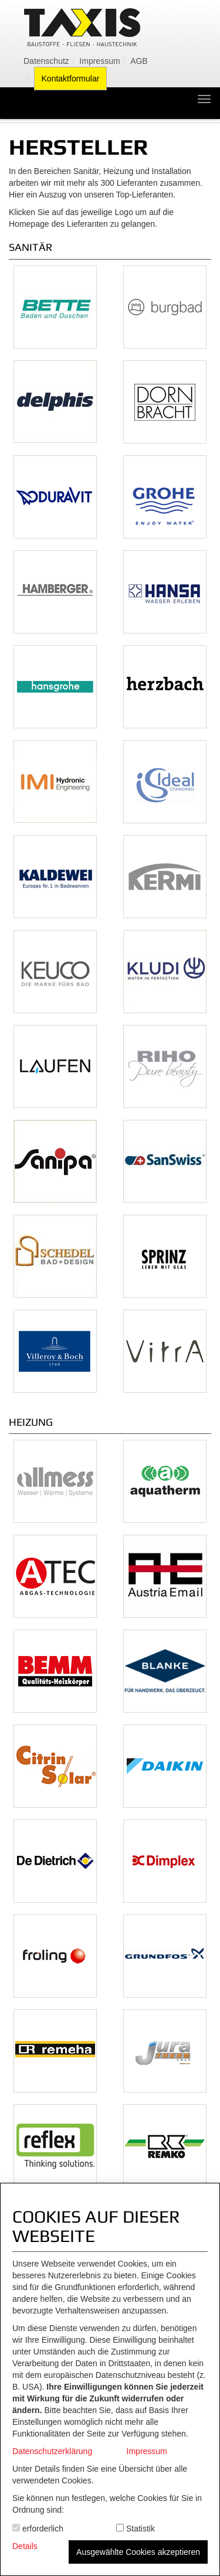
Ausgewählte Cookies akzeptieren (138, 2552)
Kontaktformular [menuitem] (71, 78)
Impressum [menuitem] (99, 61)
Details (25, 2546)
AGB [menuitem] (139, 61)
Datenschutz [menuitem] (46, 61)
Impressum (147, 2451)
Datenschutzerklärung (52, 2451)
